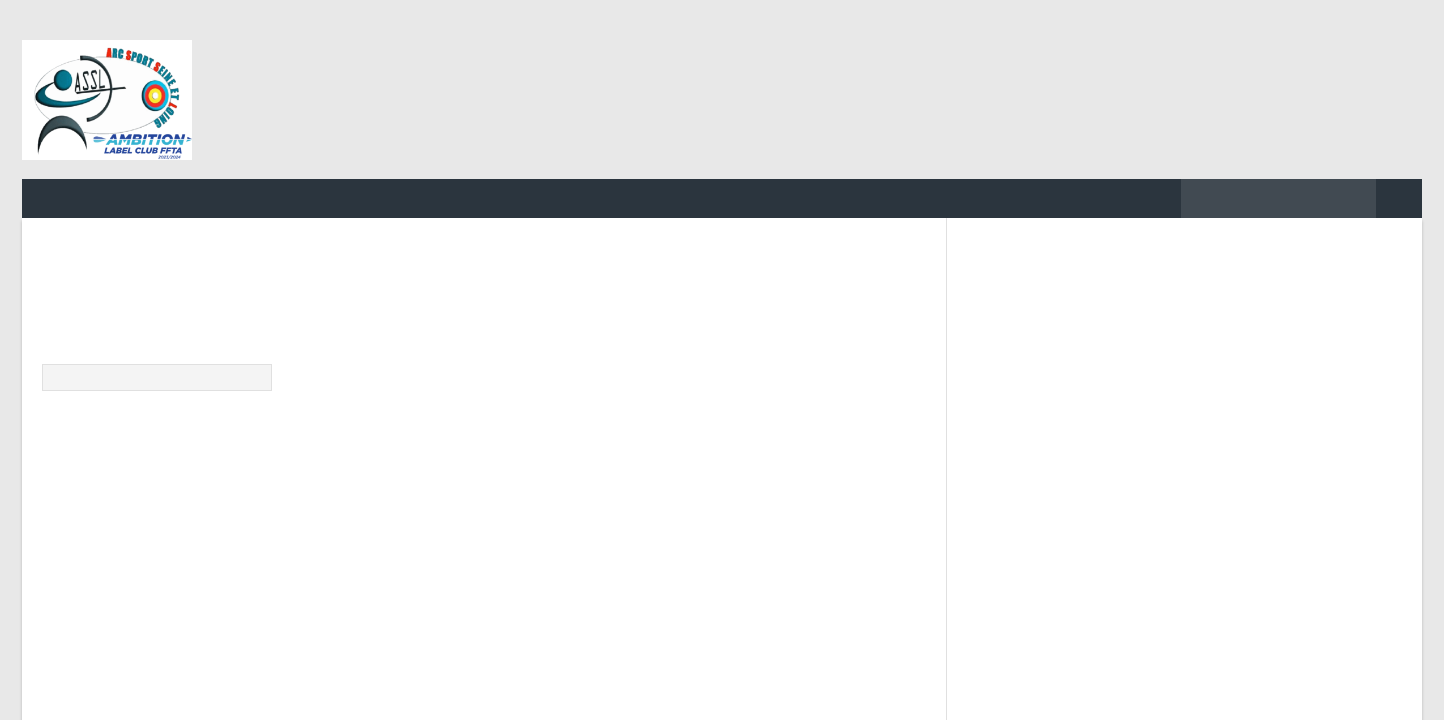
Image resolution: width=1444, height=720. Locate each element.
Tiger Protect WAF (772, 583)
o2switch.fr (645, 583)
